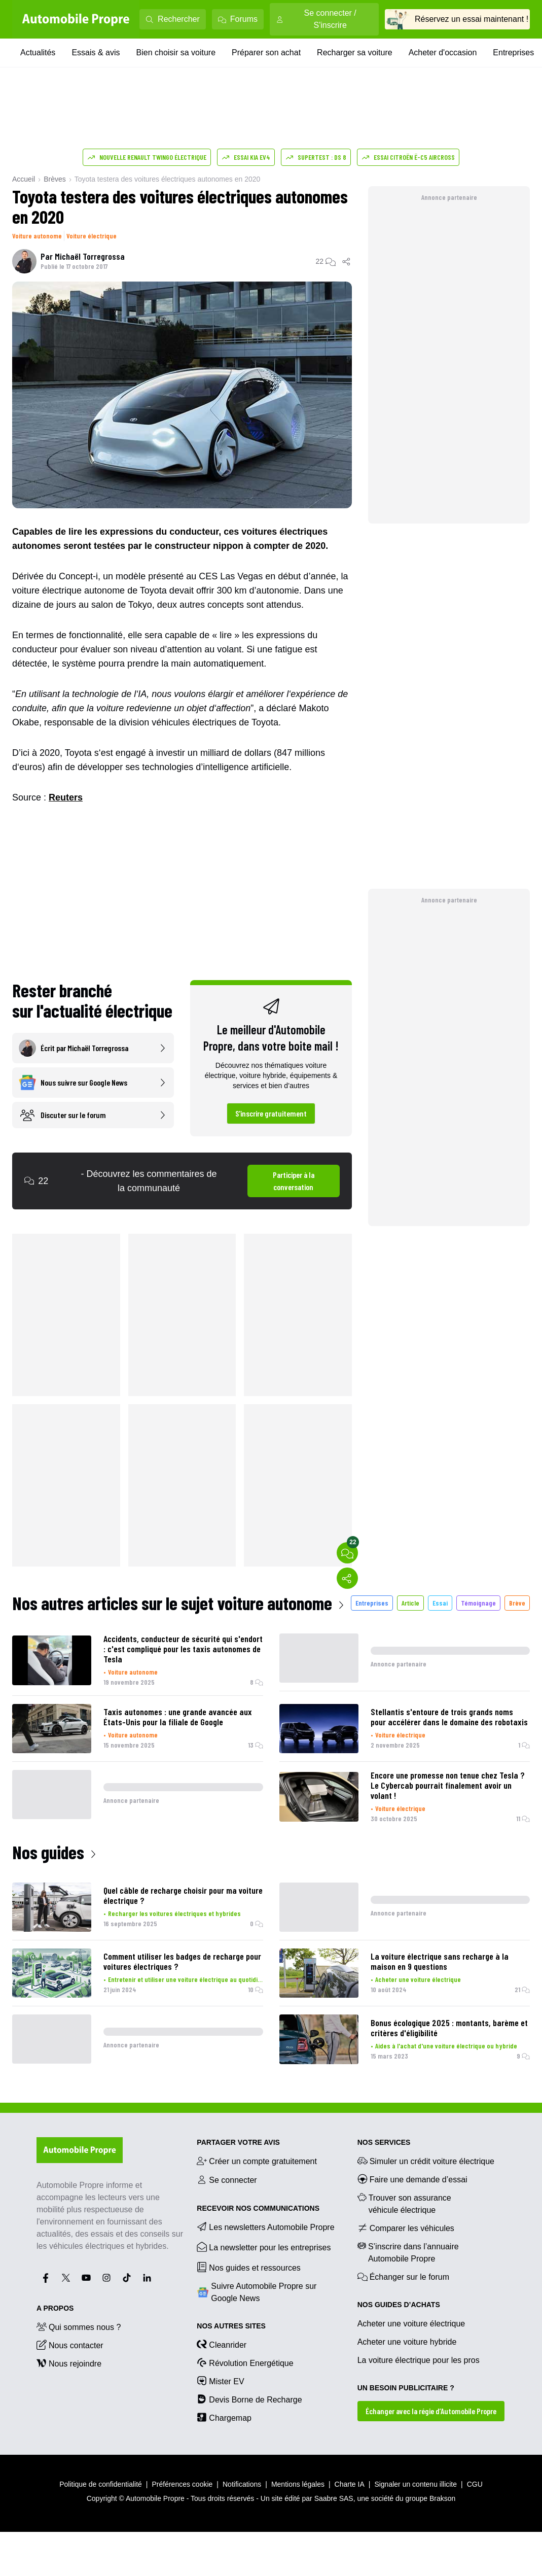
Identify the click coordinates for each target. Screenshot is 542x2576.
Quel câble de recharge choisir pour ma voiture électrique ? (183, 1895)
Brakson (442, 2498)
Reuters (66, 797)
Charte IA (350, 2484)
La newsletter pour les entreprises (264, 2247)
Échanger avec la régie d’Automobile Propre (431, 2411)
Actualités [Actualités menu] (37, 52)
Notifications (242, 2484)
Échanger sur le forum (403, 2276)
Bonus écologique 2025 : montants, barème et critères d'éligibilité (449, 2027)
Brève (517, 1602)
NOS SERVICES (384, 2142)
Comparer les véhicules (405, 2227)
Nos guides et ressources (249, 2267)
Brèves (55, 179)
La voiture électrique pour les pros (418, 2360)
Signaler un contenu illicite (415, 2484)
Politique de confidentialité (100, 2484)
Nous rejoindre (69, 2363)
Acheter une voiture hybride (407, 2342)
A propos (55, 2308)
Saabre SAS (333, 2498)
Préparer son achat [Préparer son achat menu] (266, 52)
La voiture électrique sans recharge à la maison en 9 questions (440, 1961)
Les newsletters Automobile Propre (265, 2226)
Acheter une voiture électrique (418, 1979)
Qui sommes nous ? (79, 2326)
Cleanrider (221, 2344)
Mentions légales (297, 2484)
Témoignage (478, 1602)
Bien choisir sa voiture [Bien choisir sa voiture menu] (176, 52)
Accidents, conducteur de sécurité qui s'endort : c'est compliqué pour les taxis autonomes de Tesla (183, 1648)
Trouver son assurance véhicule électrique (404, 2203)
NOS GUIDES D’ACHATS (398, 2305)
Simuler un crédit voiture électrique (425, 2160)
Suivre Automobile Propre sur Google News (256, 2292)
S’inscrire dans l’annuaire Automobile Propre (408, 2252)
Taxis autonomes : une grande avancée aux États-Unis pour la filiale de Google (177, 1717)
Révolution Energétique (245, 2362)
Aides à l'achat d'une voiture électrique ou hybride (446, 2045)
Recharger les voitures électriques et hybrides (174, 1913)
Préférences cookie (182, 2484)
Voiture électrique (91, 235)
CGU (475, 2484)
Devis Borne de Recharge (249, 2399)
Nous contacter (70, 2345)
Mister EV (220, 2381)
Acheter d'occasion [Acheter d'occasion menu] (443, 52)
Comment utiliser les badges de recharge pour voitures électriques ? (182, 1961)
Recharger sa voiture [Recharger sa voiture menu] (354, 52)
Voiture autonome (37, 235)
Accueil (23, 179)
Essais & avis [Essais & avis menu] (95, 52)
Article (410, 1602)
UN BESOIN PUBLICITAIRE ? (405, 2388)
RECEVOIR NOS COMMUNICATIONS (258, 2208)
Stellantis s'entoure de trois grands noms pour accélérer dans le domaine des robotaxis (449, 1717)
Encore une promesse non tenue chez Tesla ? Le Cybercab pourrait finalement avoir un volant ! (448, 1785)
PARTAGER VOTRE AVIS (238, 2142)
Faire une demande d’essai (412, 2179)
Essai (440, 1602)
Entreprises (371, 1602)
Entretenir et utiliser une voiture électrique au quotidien (185, 1979)
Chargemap (224, 2417)
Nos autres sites (231, 2326)
